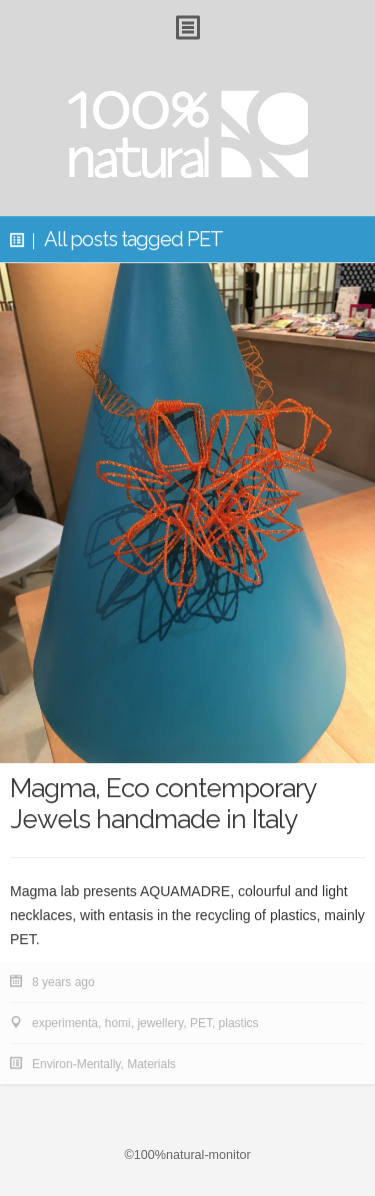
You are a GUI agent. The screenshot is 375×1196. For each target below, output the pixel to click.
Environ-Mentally (76, 1064)
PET (201, 1023)
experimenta (65, 1023)
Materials (151, 1064)
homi (118, 1023)
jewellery (160, 1023)
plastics (239, 1023)
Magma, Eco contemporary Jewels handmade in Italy (162, 804)
